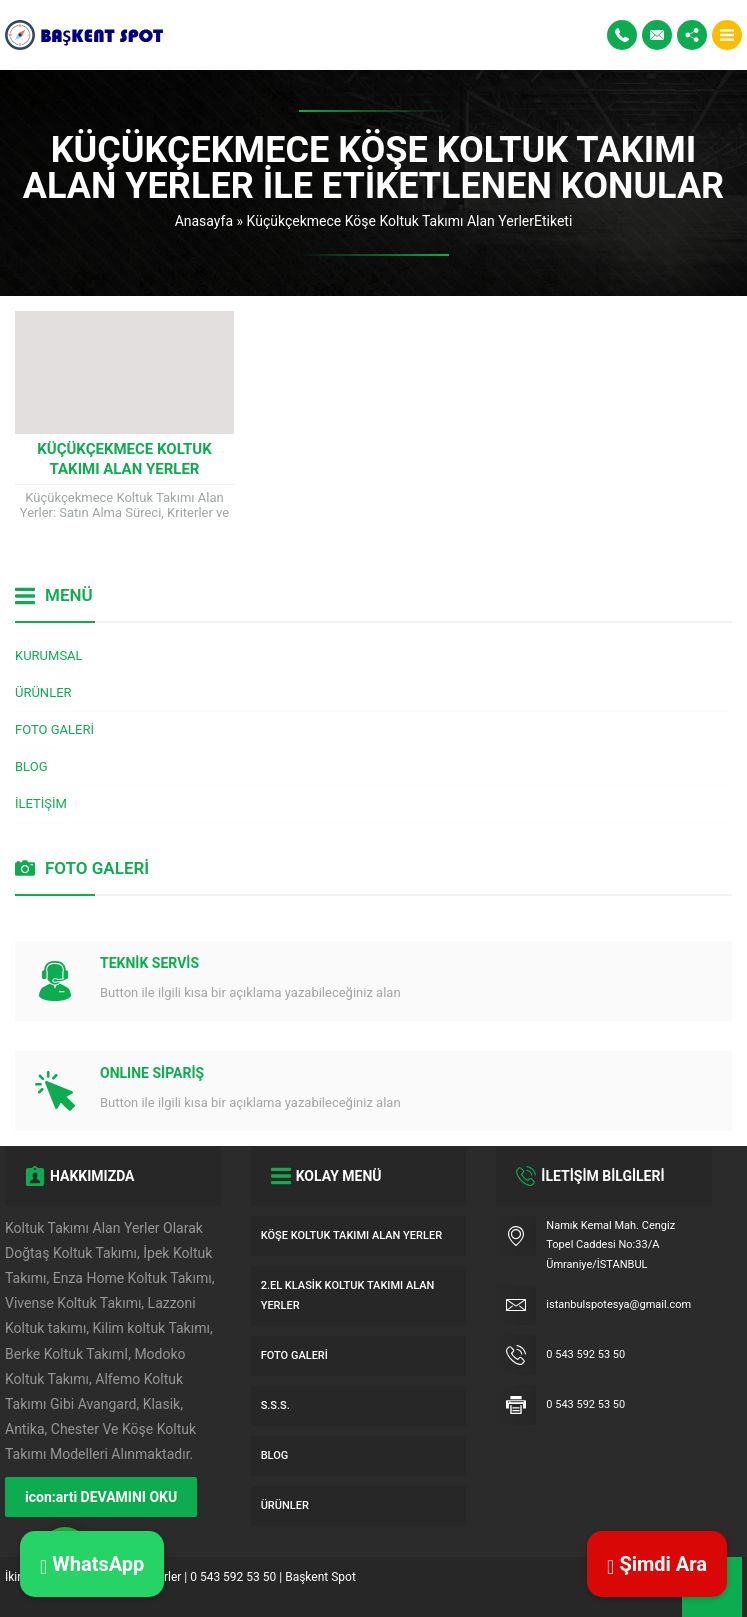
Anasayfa (204, 221)
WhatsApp (92, 1564)
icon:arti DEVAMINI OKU (101, 1497)
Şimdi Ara (657, 1564)
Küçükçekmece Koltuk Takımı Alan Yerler (124, 459)
